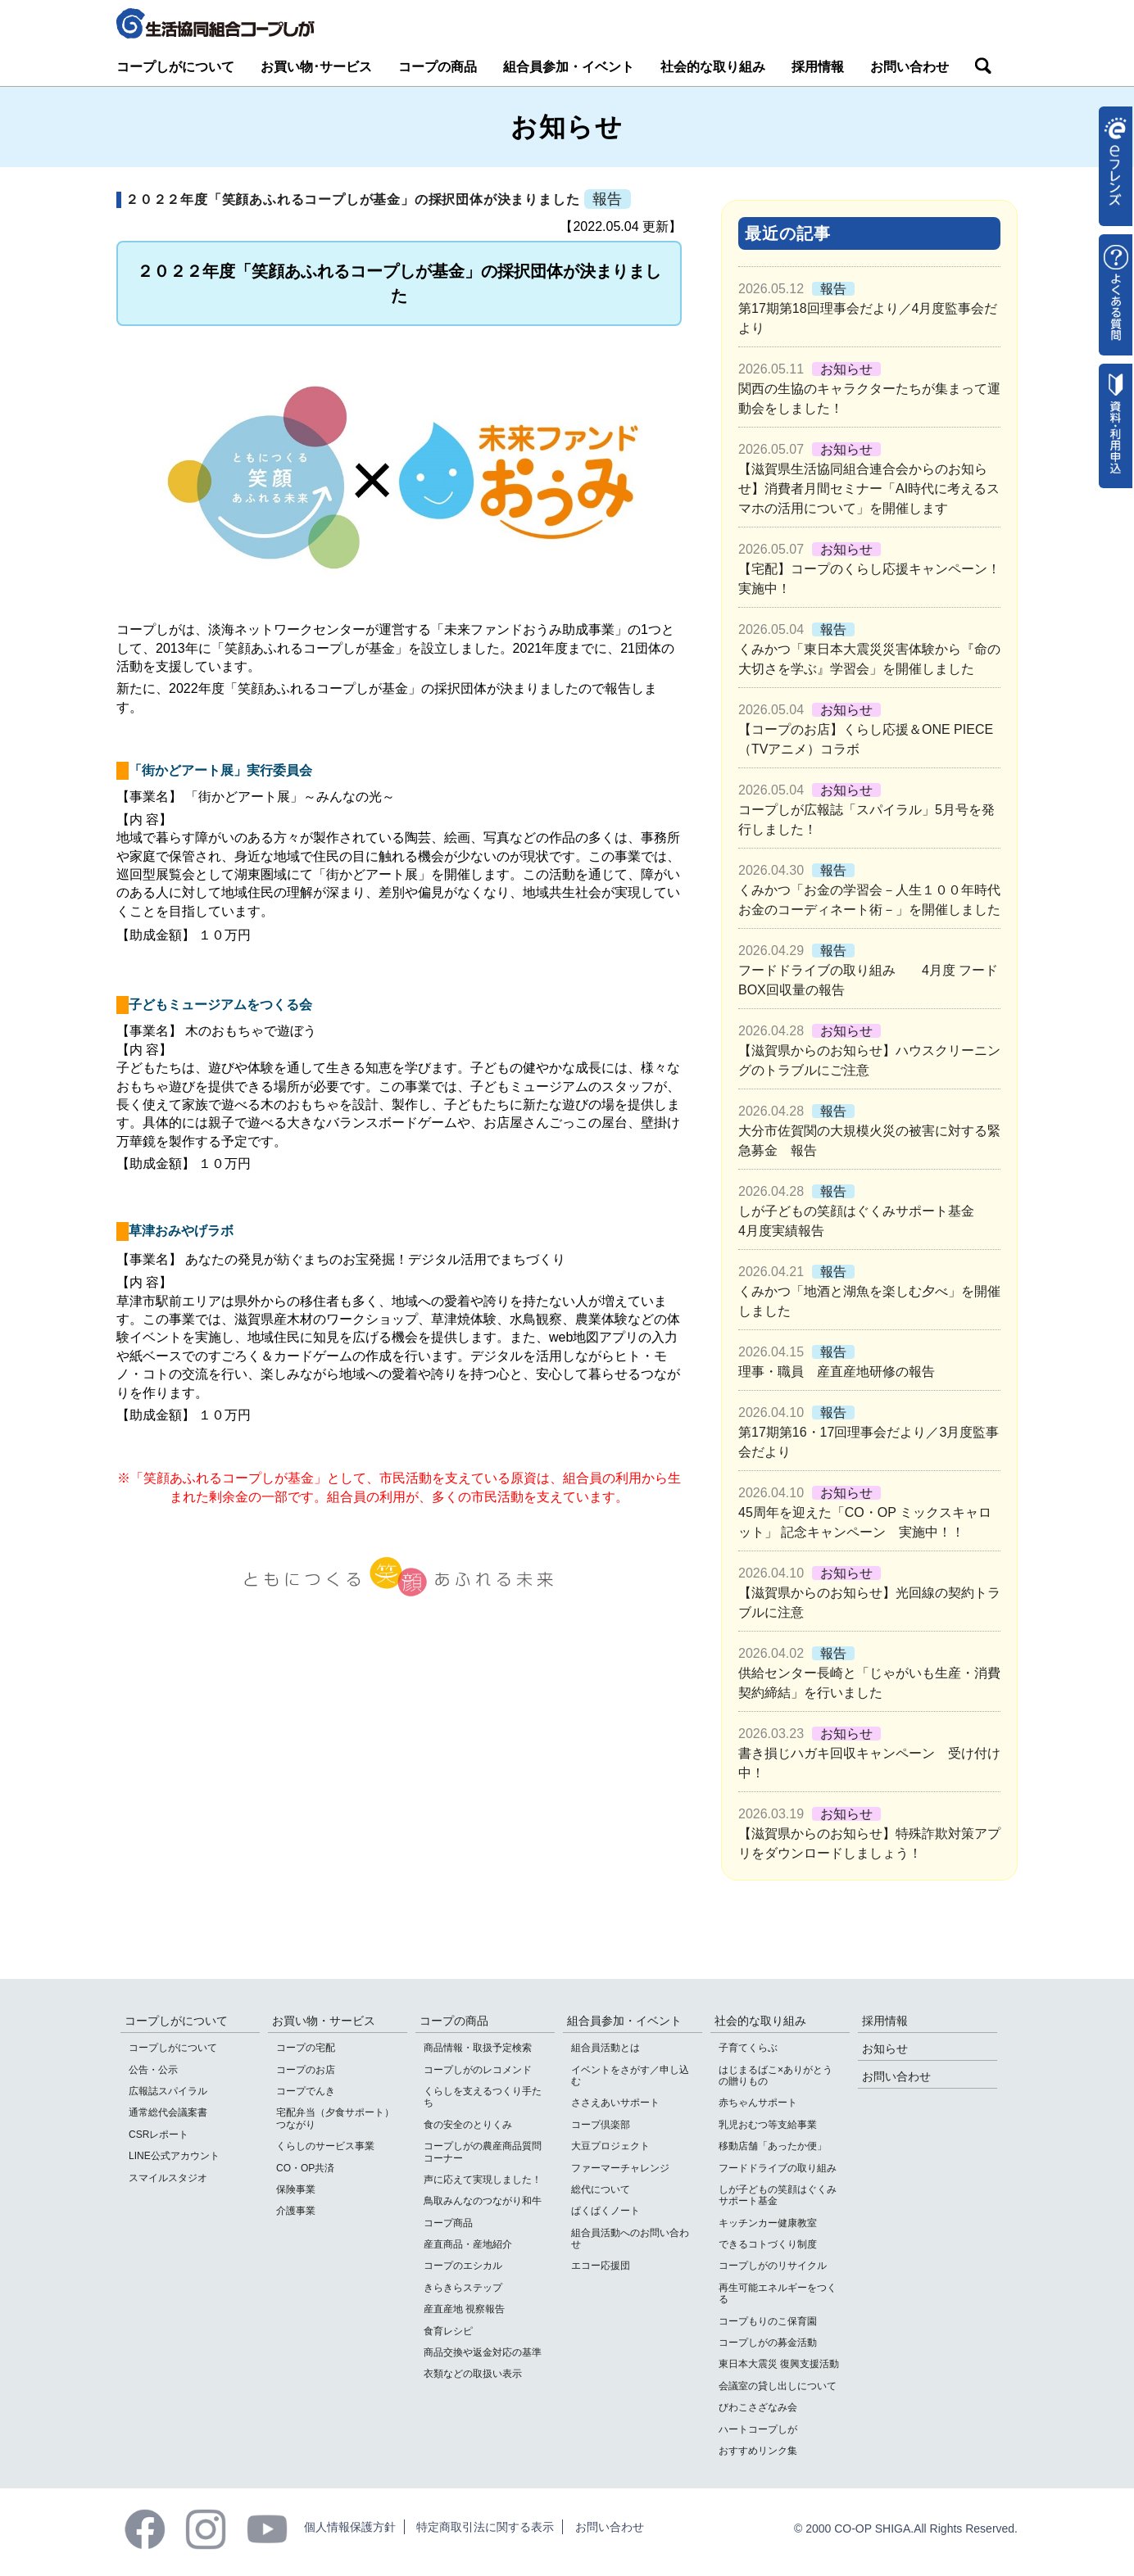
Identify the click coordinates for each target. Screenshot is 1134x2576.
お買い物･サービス (316, 67)
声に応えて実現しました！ (483, 2179)
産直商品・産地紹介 (468, 2244)
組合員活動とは (605, 2047)
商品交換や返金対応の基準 (483, 2352)
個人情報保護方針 (350, 2526)
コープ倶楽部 (600, 2124)
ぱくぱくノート (605, 2210)
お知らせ (885, 2048)
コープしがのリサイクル (773, 2265)
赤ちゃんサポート (758, 2102)
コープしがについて (175, 67)
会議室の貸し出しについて (778, 2386)
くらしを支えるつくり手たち (483, 2096)
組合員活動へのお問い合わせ (630, 2238)
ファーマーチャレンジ (620, 2168)
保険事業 (295, 2189)
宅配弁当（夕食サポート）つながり (335, 2118)
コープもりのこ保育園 (768, 2321)
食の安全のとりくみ (468, 2124)
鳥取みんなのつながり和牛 (483, 2201)
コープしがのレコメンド (478, 2070)
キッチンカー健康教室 (768, 2223)
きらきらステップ (463, 2287)
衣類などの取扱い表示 (473, 2373)
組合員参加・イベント (568, 67)
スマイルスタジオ (168, 2178)
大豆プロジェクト (610, 2146)
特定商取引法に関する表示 (485, 2526)
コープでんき (305, 2091)
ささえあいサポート (615, 2102)
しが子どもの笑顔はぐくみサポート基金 (778, 2195)
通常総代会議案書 (168, 2112)
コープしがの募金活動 (768, 2342)
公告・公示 (153, 2070)
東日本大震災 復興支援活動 (779, 2364)
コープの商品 (437, 67)
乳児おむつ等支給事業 (768, 2124)
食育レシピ (448, 2331)
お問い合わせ (909, 67)
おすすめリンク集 (758, 2450)
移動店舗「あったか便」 (773, 2146)
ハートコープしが (758, 2429)
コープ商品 (448, 2223)
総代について (600, 2189)
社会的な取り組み (712, 67)
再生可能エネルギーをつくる (778, 2293)
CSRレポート (158, 2134)
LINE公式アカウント (174, 2156)
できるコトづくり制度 (768, 2244)
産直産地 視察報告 (464, 2309)
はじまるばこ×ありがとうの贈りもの (775, 2075)
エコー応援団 (600, 2265)
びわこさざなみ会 (758, 2407)
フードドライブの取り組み (778, 2168)
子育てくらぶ (748, 2047)
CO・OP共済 (305, 2168)
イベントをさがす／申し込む (630, 2075)
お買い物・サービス (323, 2020)
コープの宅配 (305, 2047)
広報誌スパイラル (168, 2091)
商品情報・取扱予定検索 (478, 2047)
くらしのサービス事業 (325, 2146)
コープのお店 (305, 2070)
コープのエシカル (463, 2265)
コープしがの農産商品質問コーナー (483, 2151)
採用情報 (818, 67)
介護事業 (295, 2210)
